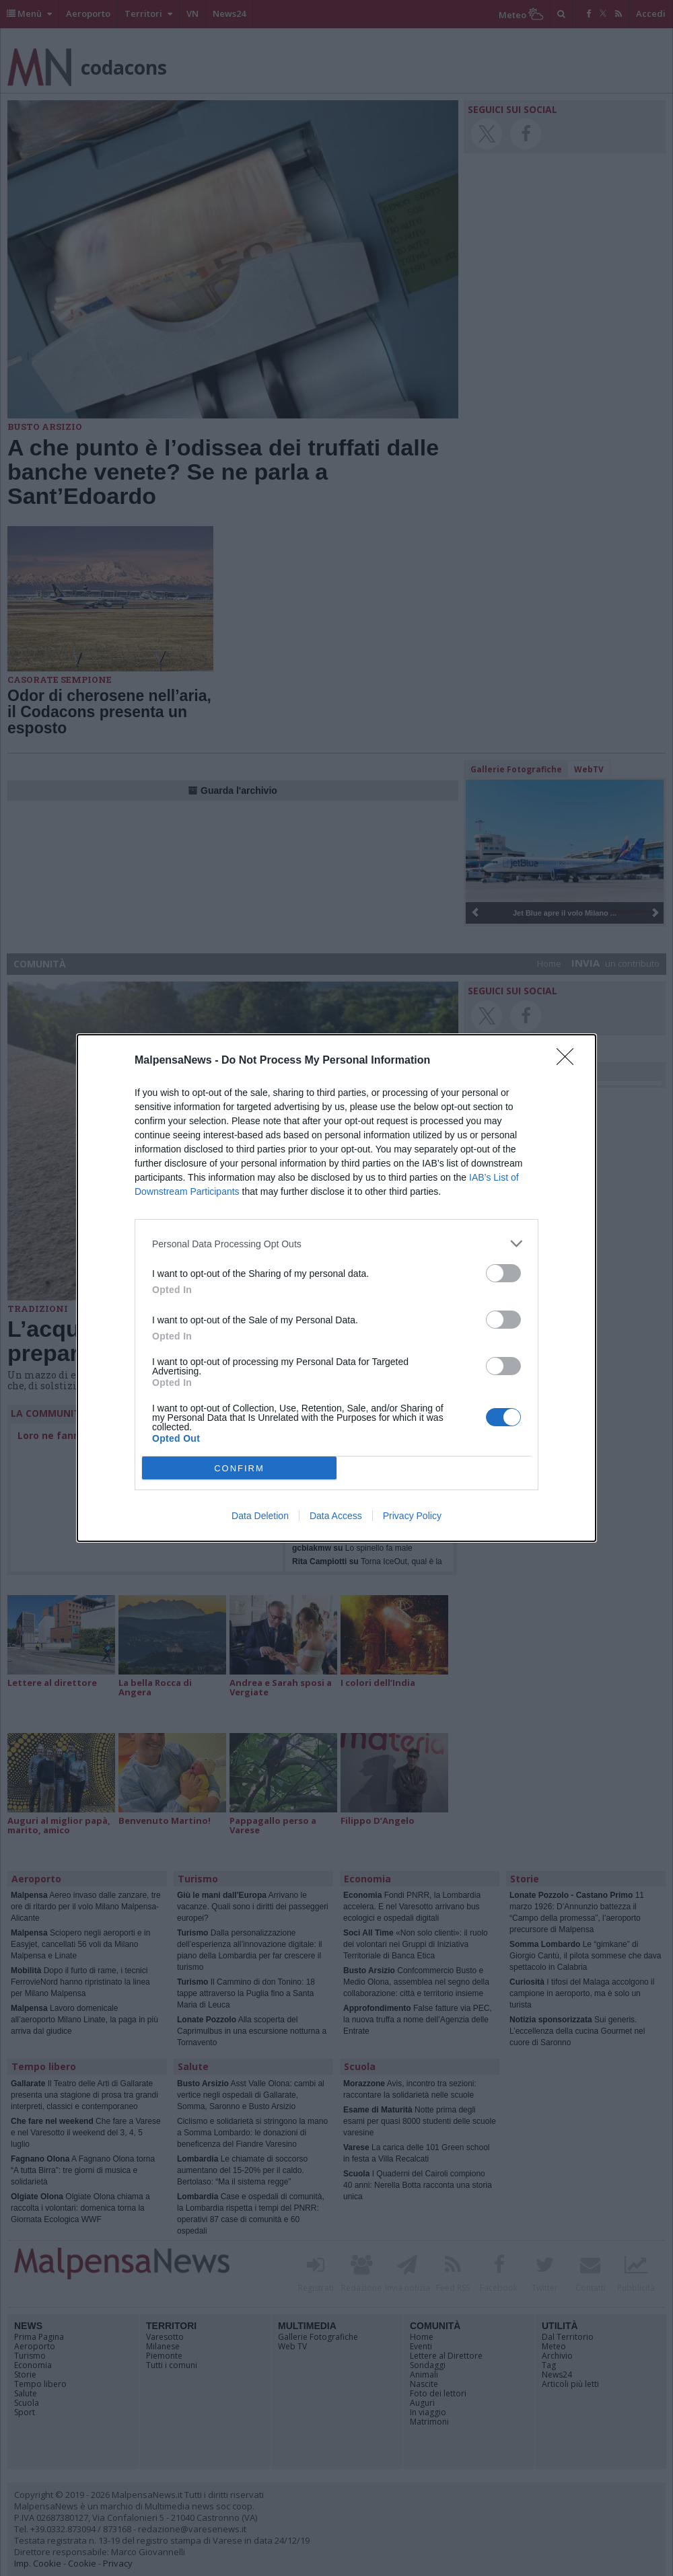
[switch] (503, 1273)
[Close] (569, 1061)
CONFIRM (239, 1468)
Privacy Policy (412, 1515)
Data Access (336, 1515)
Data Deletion (260, 1515)
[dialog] (336, 1288)
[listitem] (336, 1244)
